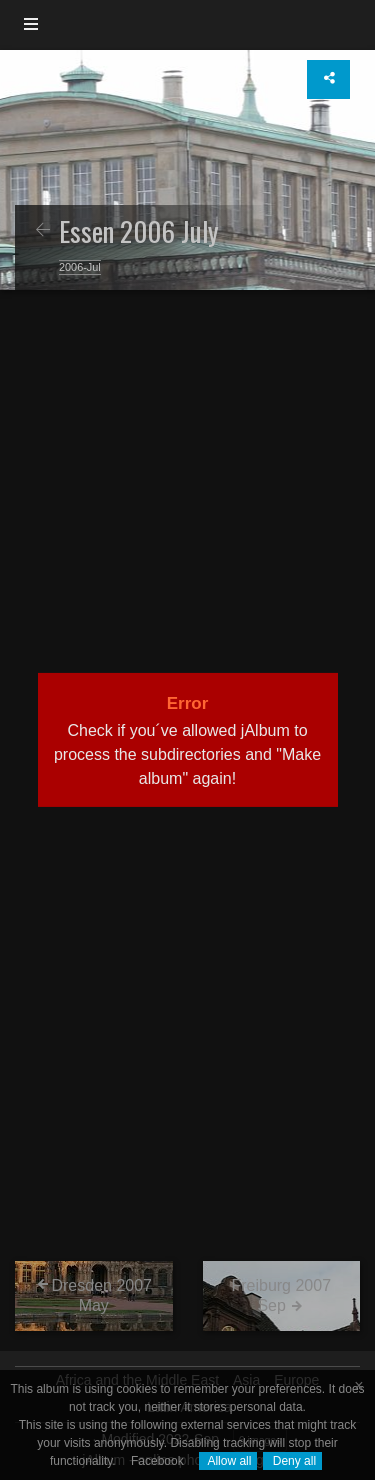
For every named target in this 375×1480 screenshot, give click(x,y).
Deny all (292, 1461)
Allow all (228, 1461)
